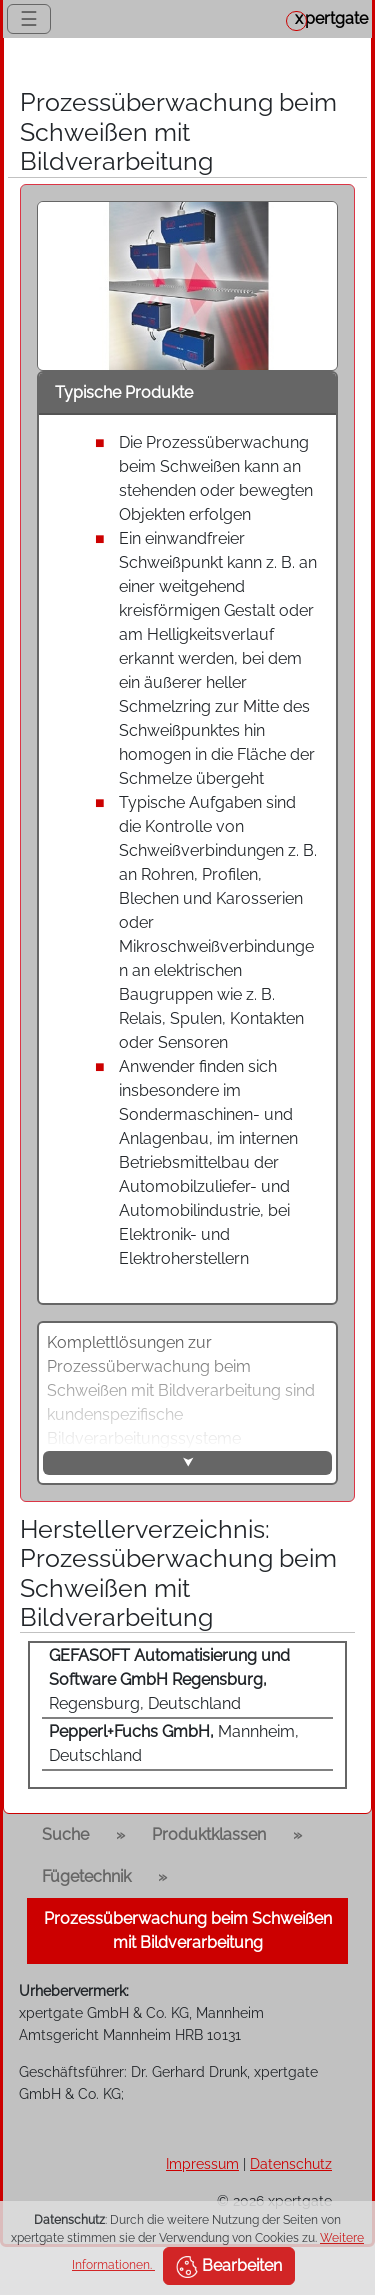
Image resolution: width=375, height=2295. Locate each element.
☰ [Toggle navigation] (29, 19)
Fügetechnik (86, 1876)
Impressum (202, 2163)
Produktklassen (209, 1834)
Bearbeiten (229, 2267)
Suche (65, 1834)
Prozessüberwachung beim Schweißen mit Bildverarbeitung (188, 1930)
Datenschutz (291, 2163)
